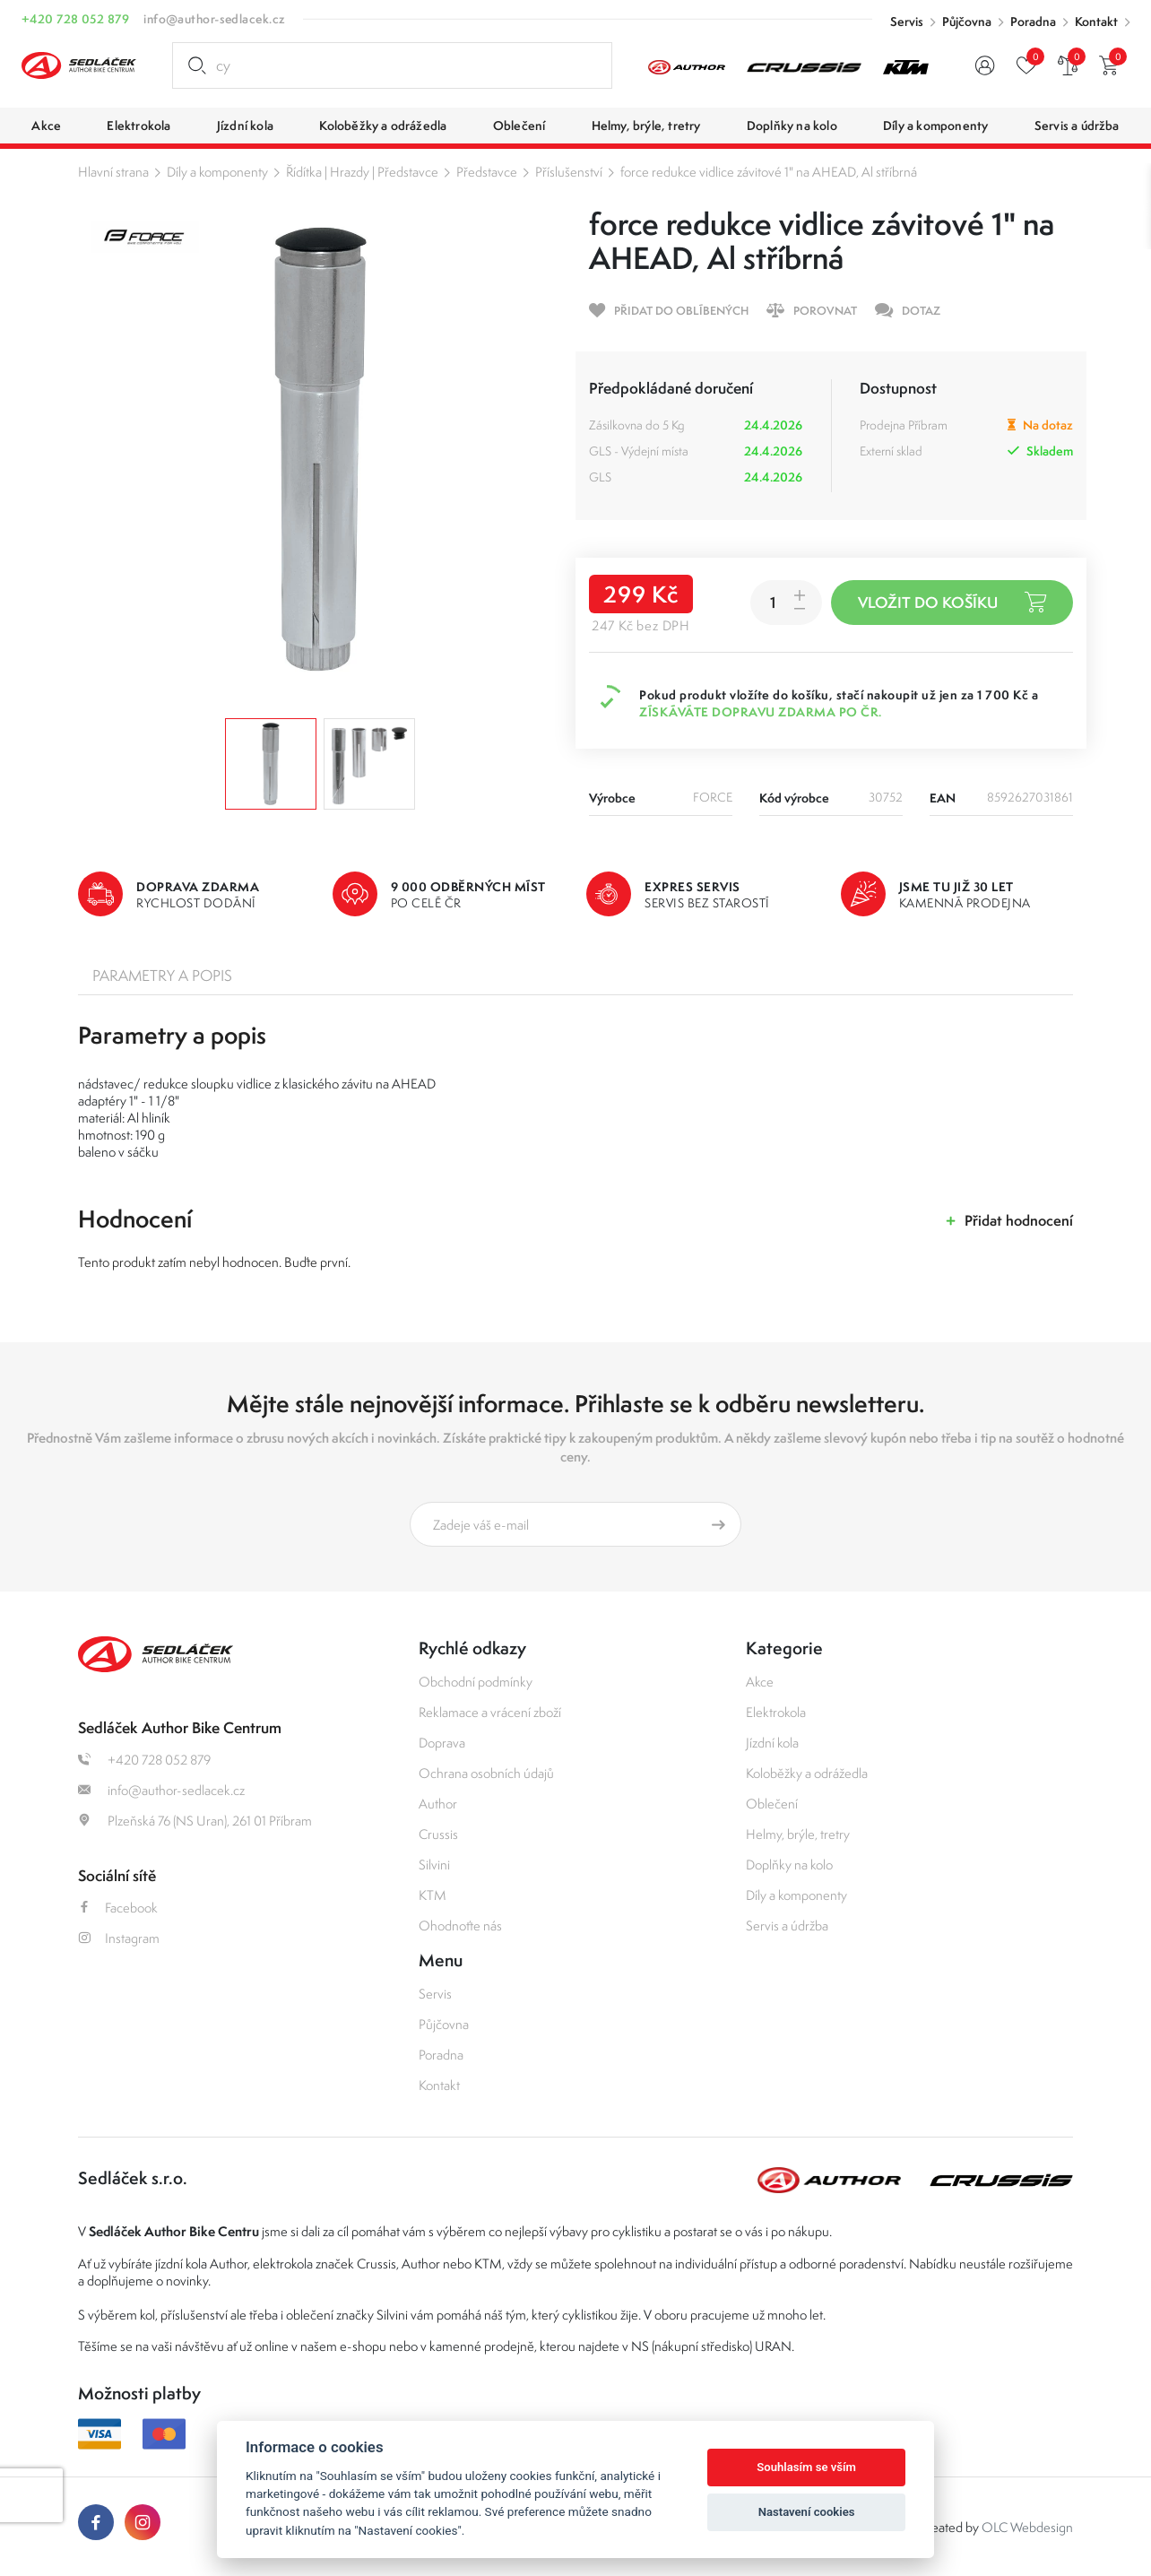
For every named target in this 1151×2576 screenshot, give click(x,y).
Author (438, 1803)
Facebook (118, 1907)
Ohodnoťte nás (460, 1925)
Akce (760, 1681)
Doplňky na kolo (789, 1864)
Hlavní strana (113, 171)
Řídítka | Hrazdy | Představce (362, 171)
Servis (906, 21)
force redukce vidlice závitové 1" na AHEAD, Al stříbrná (768, 171)
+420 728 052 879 (75, 19)
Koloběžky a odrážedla (807, 1773)
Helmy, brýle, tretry (798, 1834)
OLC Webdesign (1027, 2527)
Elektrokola (776, 1712)
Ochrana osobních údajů (486, 1773)
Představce (486, 171)
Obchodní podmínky (475, 1681)
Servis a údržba (787, 1925)
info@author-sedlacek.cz (214, 19)
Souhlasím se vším (806, 2467)
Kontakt (1096, 21)
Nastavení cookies (806, 2512)
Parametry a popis (162, 975)
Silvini (434, 1864)
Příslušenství (568, 171)
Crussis (438, 1834)
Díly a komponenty (217, 171)
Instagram (119, 1938)
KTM (432, 1895)
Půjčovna (966, 21)
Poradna (1033, 21)
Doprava (442, 1742)
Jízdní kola (772, 1742)
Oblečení (772, 1803)
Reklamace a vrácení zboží (490, 1712)
